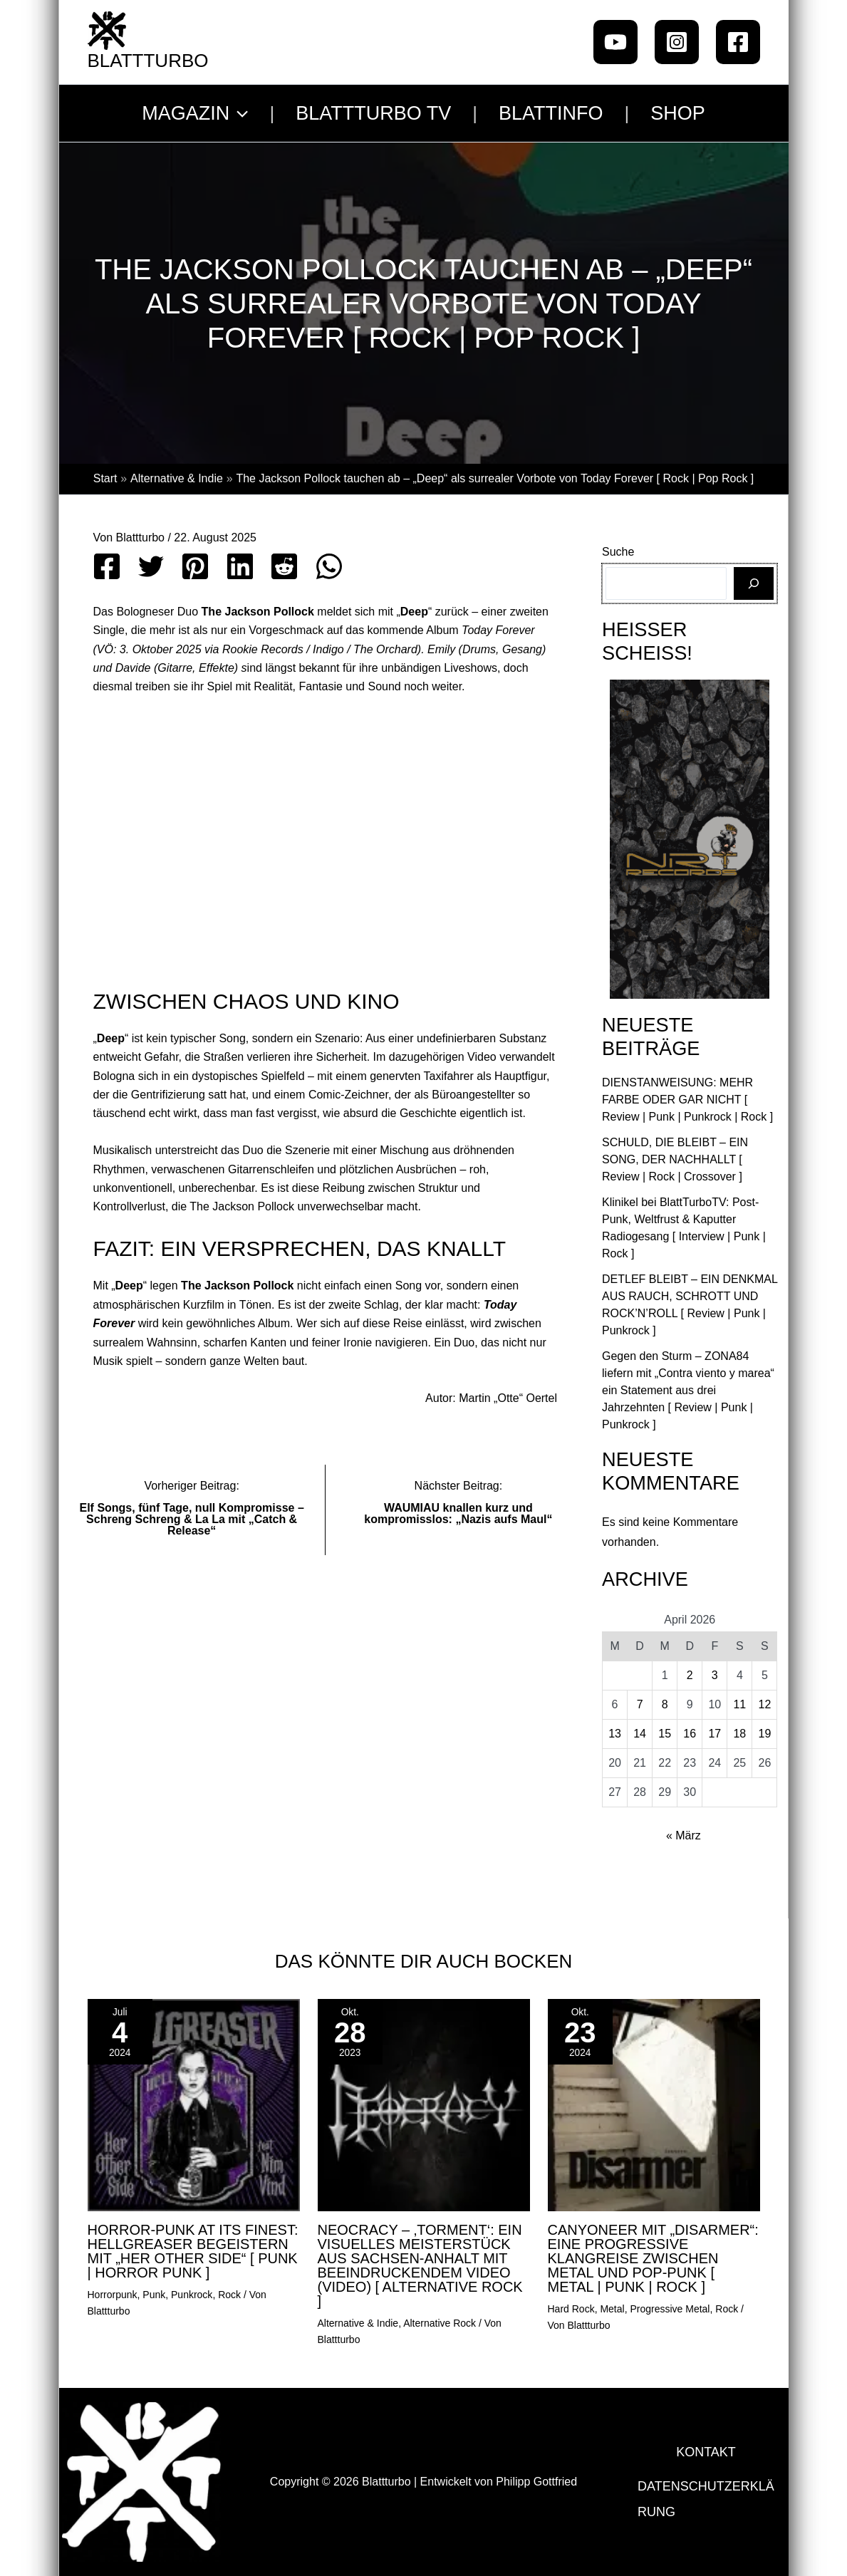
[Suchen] (754, 583)
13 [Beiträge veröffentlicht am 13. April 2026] (614, 1734)
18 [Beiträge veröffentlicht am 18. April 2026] (739, 1734)
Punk (153, 2294)
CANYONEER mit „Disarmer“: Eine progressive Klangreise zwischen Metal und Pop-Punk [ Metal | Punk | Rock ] (653, 2258)
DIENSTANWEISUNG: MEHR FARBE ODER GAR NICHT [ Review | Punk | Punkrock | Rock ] (687, 1099)
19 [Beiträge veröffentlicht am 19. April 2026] (765, 1734)
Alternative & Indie (358, 2323)
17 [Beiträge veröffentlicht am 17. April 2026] (714, 1734)
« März (683, 1835)
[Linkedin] (240, 566)
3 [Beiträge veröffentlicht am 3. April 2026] (715, 1675)
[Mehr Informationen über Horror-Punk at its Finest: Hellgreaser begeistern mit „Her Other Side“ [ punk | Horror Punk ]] (194, 2105)
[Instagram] (677, 42)
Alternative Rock (439, 2323)
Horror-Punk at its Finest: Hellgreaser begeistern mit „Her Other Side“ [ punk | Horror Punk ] (193, 2251)
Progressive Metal (670, 2309)
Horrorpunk (112, 2294)
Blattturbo (148, 60)
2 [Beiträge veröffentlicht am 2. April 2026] (690, 1675)
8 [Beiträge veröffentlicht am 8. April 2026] (665, 1704)
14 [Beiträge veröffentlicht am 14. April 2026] (639, 1734)
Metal (612, 2309)
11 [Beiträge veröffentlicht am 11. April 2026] (739, 1704)
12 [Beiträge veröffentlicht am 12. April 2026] (765, 1704)
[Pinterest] (195, 566)
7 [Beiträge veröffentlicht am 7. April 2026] (640, 1704)
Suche (618, 552)
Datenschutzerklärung (706, 2502)
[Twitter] (151, 566)
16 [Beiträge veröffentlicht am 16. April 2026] (689, 1734)
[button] (238, 113)
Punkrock (191, 2294)
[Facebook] (738, 42)
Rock (229, 2294)
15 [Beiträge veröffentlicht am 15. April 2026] (664, 1734)
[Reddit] (284, 566)
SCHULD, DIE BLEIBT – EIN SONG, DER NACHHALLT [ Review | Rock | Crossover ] (675, 1159)
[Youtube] (615, 42)
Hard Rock (571, 2309)
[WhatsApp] (329, 566)
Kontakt (706, 2449)
